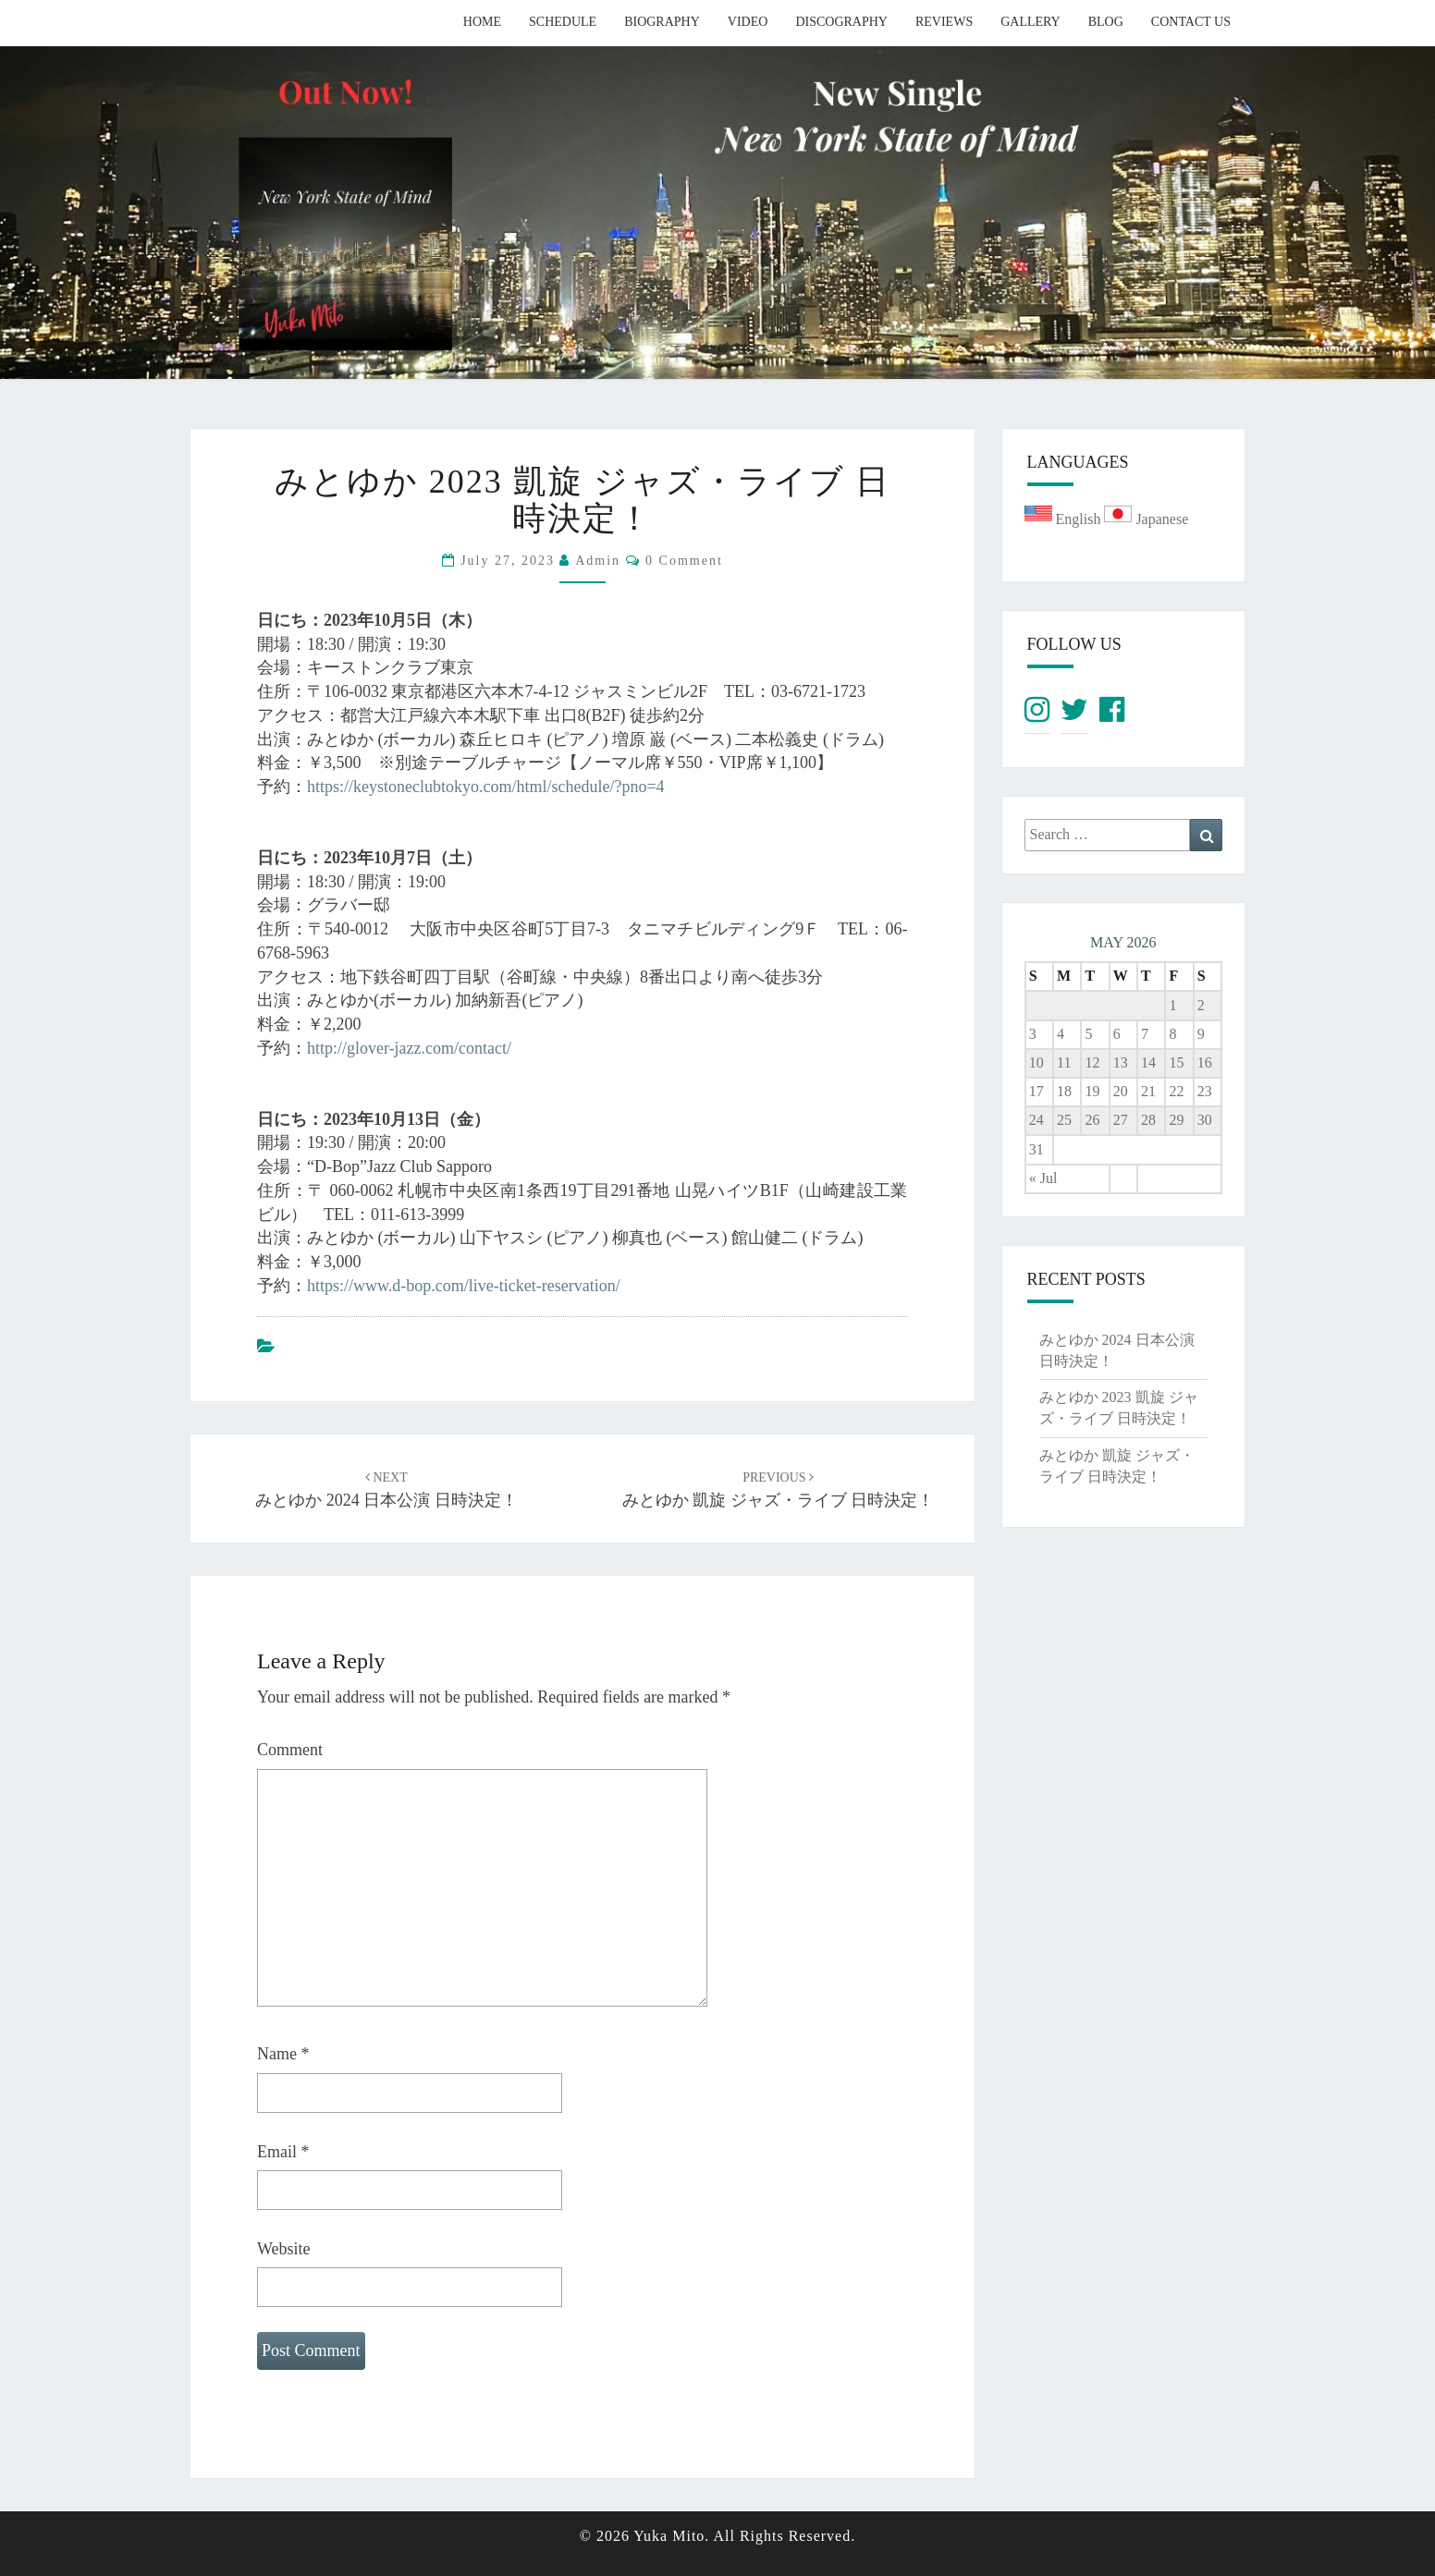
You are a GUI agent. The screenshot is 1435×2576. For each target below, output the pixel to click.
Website (284, 2249)
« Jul (1043, 1178)
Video (748, 22)
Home (482, 22)
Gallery (1030, 22)
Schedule (562, 22)
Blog (1105, 22)
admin (597, 561)
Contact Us (1191, 22)
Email (283, 2152)
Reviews (944, 22)
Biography (662, 22)
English (1064, 519)
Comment (290, 1749)
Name (283, 2054)
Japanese (1146, 519)
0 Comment (684, 561)
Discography (841, 22)
